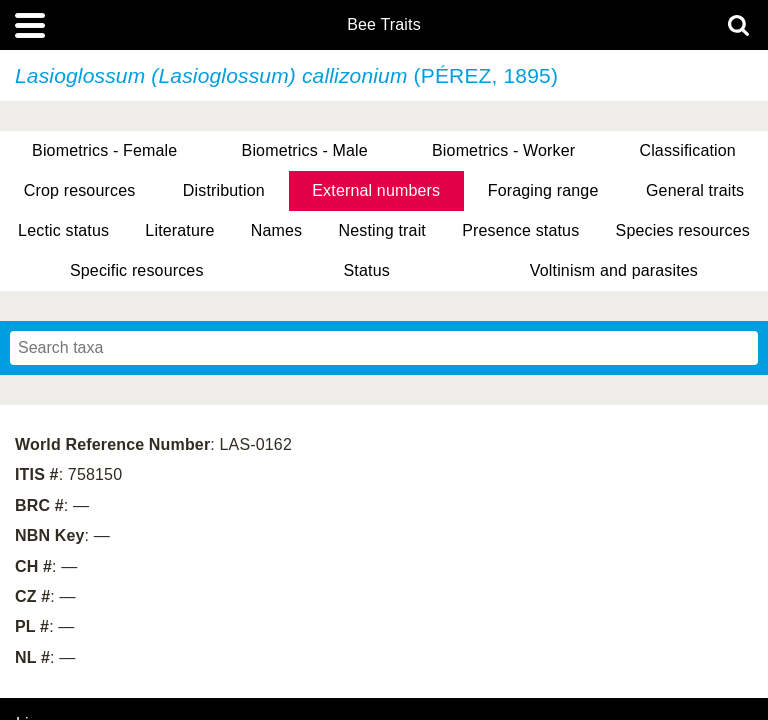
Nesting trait (382, 230)
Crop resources (80, 190)
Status (367, 270)
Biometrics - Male (305, 150)
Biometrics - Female (104, 150)
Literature (179, 230)
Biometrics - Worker (503, 150)
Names (276, 230)
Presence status (520, 230)
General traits (695, 190)
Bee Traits (384, 25)
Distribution (224, 190)
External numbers (376, 190)
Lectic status (63, 230)
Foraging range (543, 190)
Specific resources (137, 270)
